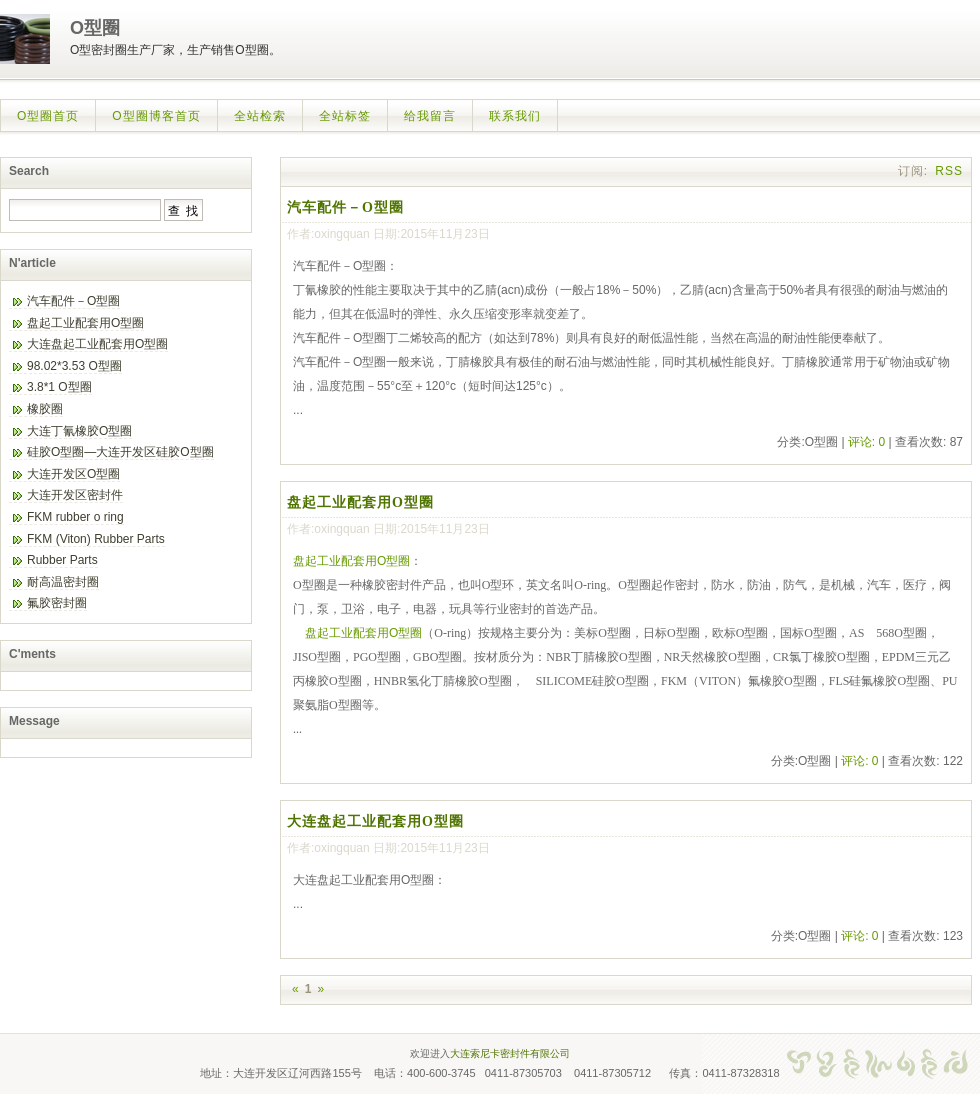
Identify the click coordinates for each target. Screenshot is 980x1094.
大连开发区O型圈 (73, 474)
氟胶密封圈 (57, 603)
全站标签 (345, 116)
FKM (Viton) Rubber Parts (96, 539)
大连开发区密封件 (75, 495)
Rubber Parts (62, 560)
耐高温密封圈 (63, 582)
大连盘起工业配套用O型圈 (375, 821)
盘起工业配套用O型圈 (360, 502)
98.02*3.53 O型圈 (74, 366)
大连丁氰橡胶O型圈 (79, 431)
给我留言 (430, 116)
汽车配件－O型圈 (345, 207)
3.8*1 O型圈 (59, 387)
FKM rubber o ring (75, 517)
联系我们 (515, 116)
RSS (949, 171)
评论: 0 (866, 442)
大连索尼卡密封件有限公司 (510, 1053)
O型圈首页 (48, 116)
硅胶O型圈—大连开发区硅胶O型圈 (120, 452)
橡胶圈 (45, 409)
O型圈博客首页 (156, 116)
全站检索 (260, 116)
